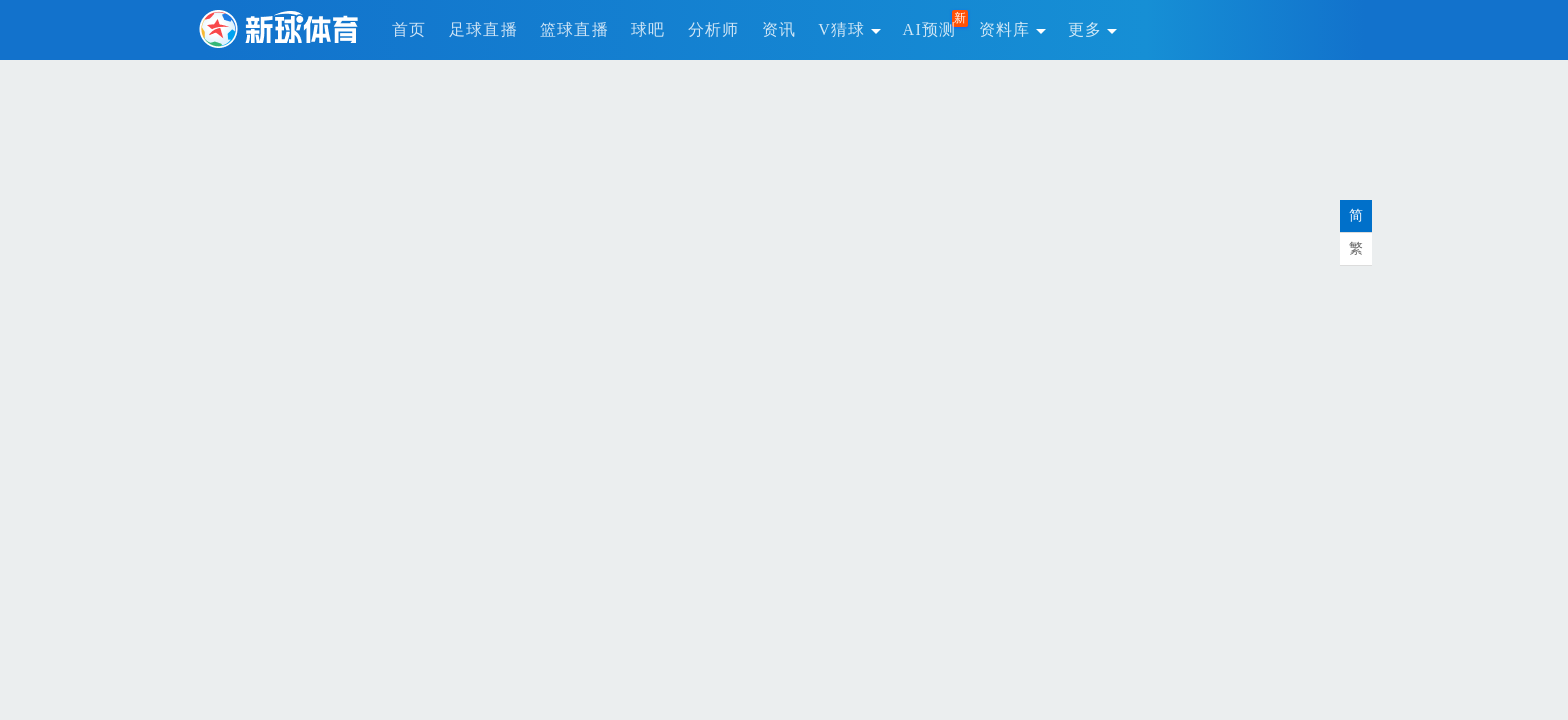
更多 (1093, 29)
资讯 (779, 29)
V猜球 (849, 29)
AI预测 (930, 29)
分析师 (714, 29)
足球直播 (483, 29)
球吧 (648, 29)
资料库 (1012, 29)
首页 (409, 29)
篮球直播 (574, 29)
